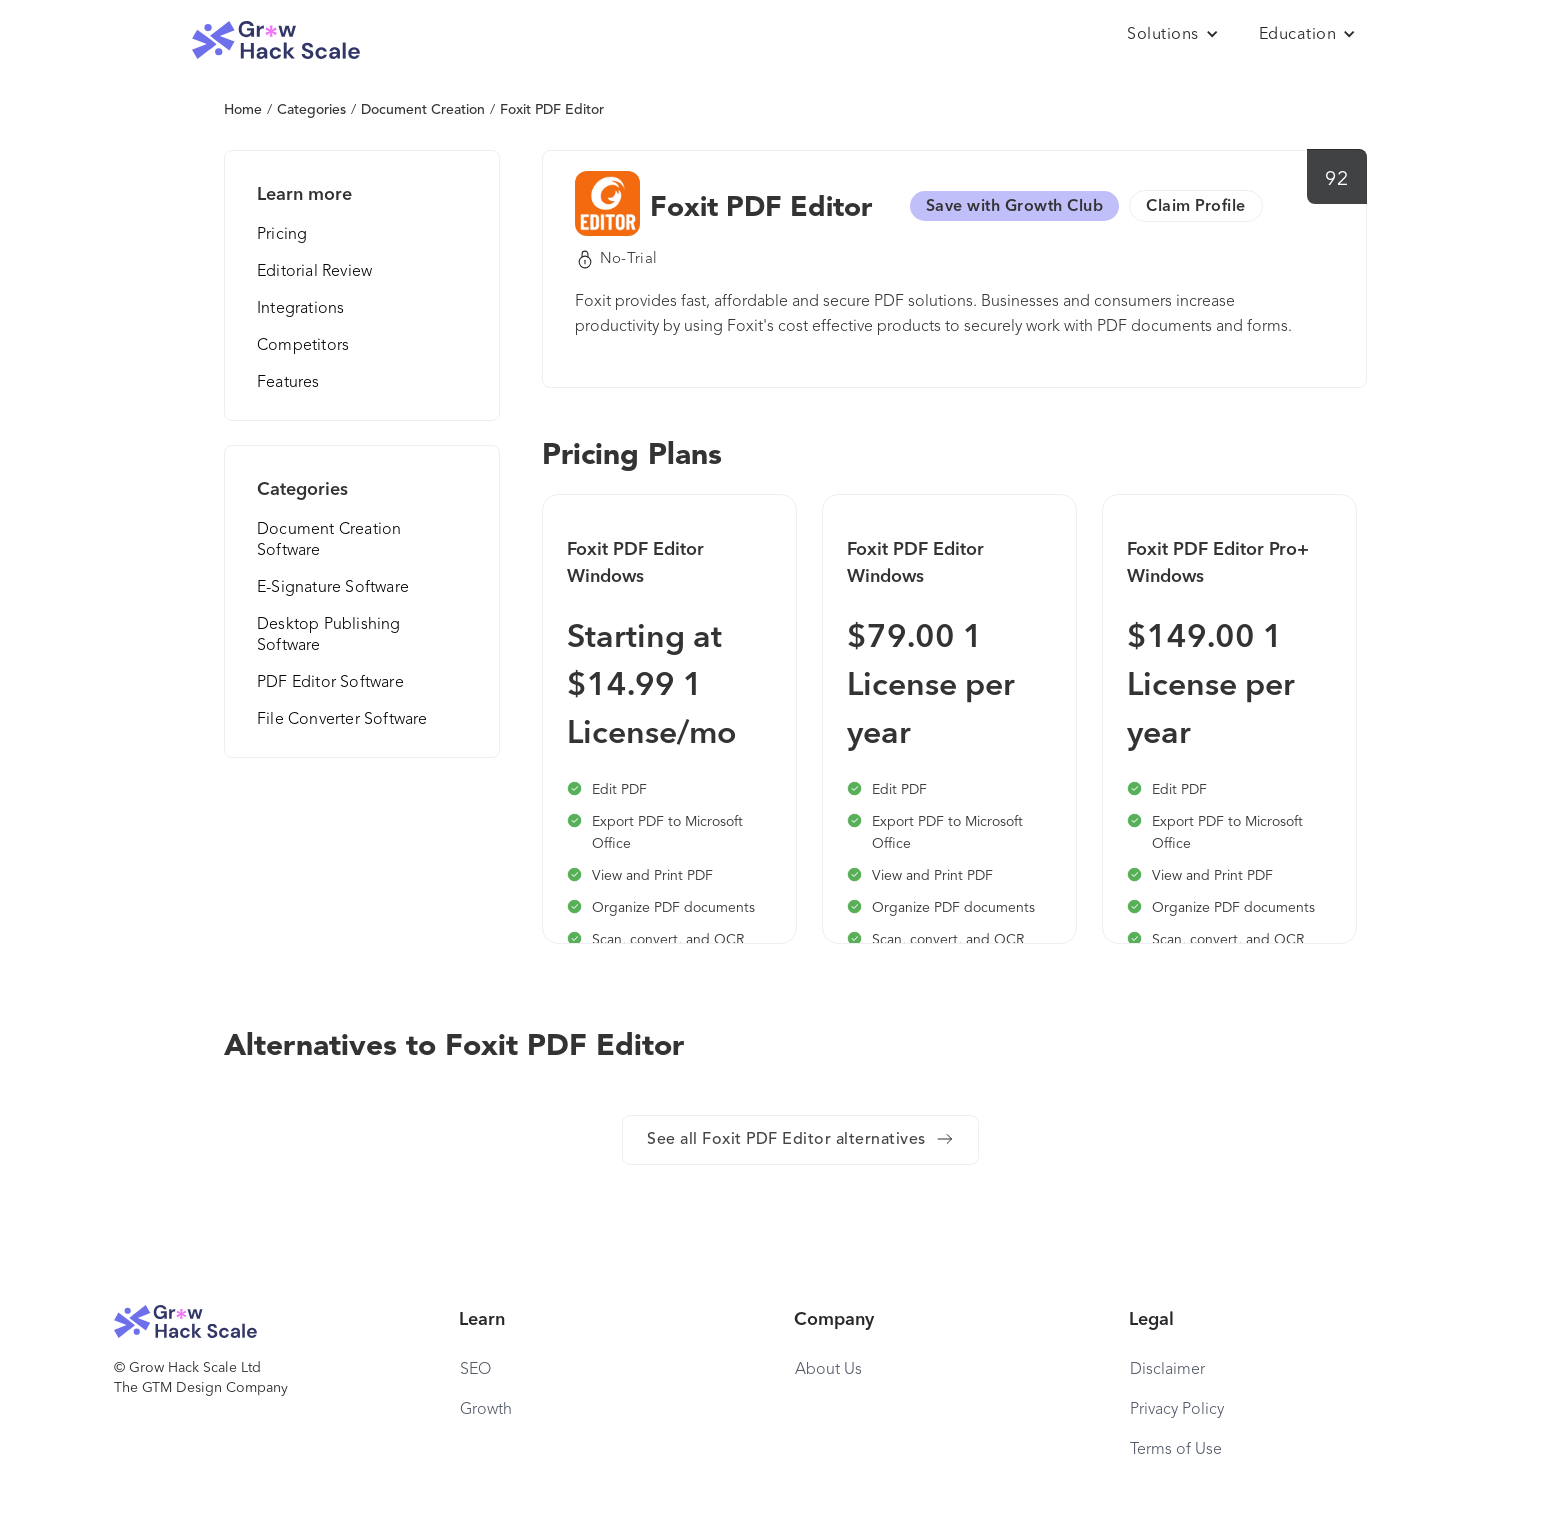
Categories (311, 110)
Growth (486, 1410)
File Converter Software (342, 720)
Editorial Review (314, 272)
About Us (828, 1370)
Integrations (300, 309)
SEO (475, 1370)
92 (1336, 180)
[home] (276, 40)
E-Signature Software (333, 588)
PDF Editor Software (330, 683)
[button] (1173, 35)
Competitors (303, 346)
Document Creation (423, 110)
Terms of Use (1176, 1450)
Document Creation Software (329, 540)
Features (288, 383)
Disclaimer (1167, 1370)
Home (243, 110)
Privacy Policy (1177, 1410)
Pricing (282, 235)
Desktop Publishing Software (329, 635)
